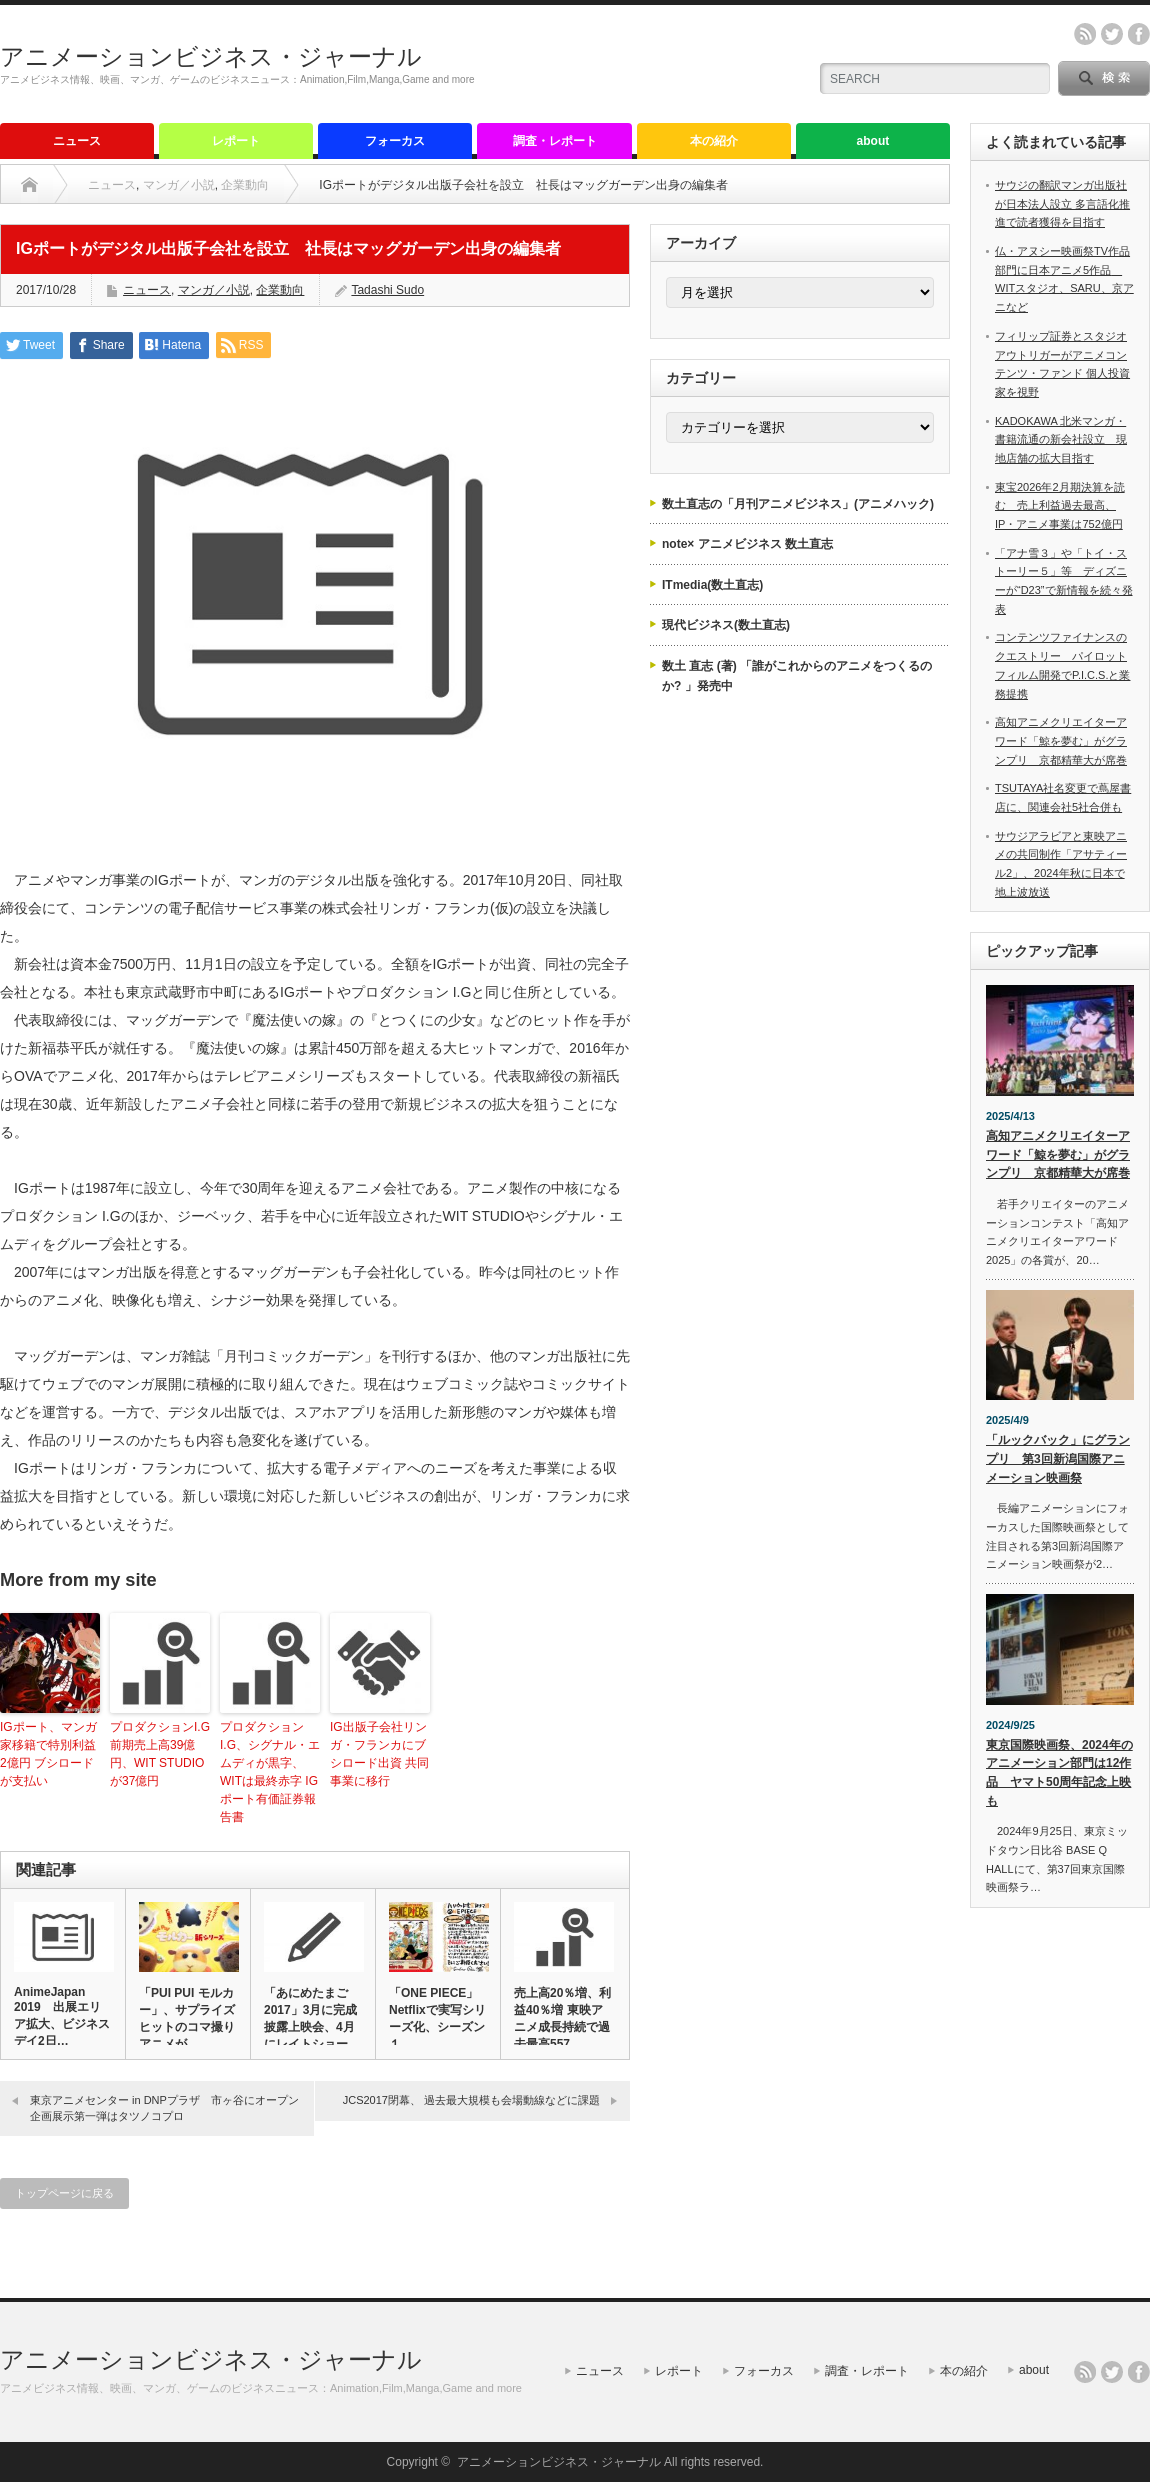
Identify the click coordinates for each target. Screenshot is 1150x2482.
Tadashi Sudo (387, 290)
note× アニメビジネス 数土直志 (747, 544)
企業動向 (245, 185)
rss (1085, 34)
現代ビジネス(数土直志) (726, 625)
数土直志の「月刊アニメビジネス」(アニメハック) (798, 504)
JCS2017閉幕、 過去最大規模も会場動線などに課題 (471, 2100)
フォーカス (395, 141)
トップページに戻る (64, 2193)
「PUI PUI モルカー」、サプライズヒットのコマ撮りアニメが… (187, 2018)
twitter (1112, 34)
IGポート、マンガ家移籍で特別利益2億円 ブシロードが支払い (48, 1754)
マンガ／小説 (179, 185)
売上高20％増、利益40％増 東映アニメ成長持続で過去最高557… (562, 2018)
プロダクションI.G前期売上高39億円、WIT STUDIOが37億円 (160, 1754)
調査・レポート (555, 141)
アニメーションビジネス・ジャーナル (211, 56)
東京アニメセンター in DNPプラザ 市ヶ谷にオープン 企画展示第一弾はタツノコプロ (170, 2107)
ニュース (77, 141)
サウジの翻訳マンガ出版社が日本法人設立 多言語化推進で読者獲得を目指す (1062, 203)
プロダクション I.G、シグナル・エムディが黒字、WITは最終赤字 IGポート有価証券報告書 (270, 1772)
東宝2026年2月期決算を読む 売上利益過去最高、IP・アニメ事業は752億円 (1060, 505)
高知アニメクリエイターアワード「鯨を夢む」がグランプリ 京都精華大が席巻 (1061, 740)
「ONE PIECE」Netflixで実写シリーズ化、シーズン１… (437, 2018)
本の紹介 (714, 141)
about (873, 141)
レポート (236, 141)
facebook (1139, 34)
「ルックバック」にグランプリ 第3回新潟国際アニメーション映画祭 (1058, 1458)
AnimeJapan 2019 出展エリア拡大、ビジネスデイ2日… (62, 2016)
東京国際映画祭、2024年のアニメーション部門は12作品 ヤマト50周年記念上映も (1059, 1773)
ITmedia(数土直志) (712, 585)
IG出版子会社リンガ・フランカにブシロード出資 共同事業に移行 (379, 1754)
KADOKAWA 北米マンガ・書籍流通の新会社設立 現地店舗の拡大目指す (1061, 439)
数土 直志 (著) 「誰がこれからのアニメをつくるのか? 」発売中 (797, 676)
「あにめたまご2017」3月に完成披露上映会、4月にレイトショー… (312, 2018)
